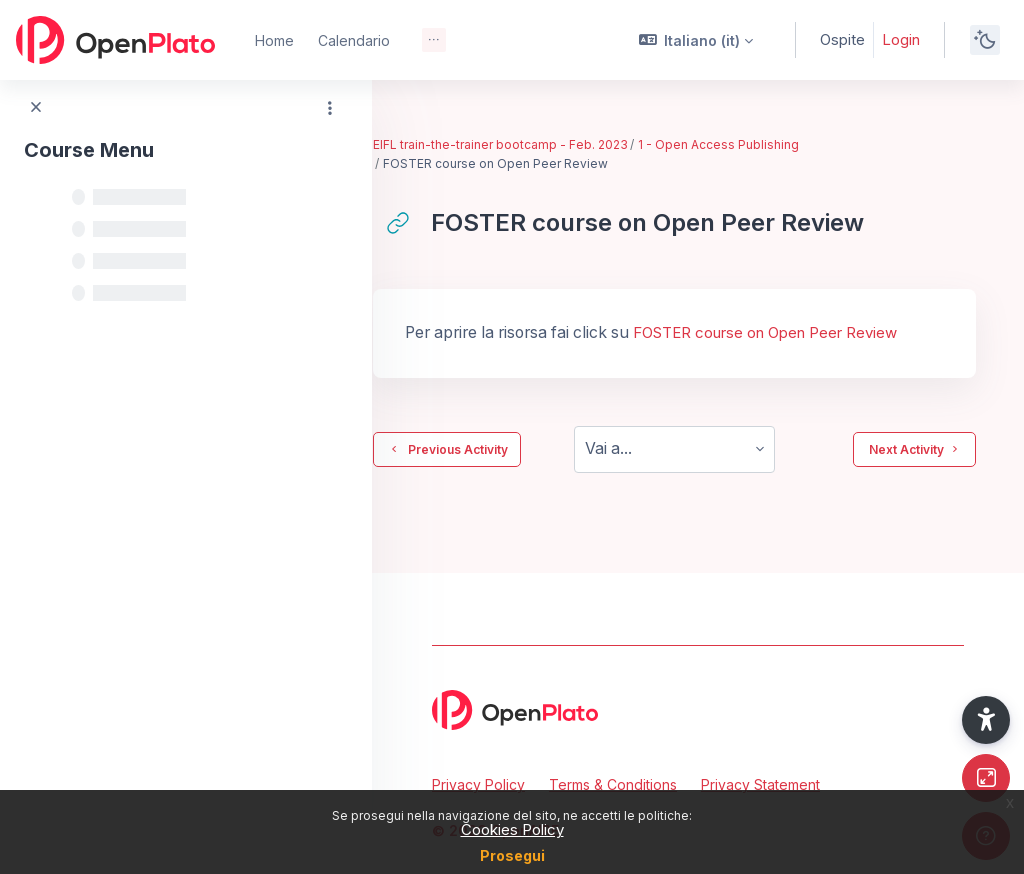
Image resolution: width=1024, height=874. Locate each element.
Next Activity (914, 449)
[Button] (986, 778)
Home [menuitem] (274, 40)
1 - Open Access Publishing (765, 144)
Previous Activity (494, 449)
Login (901, 39)
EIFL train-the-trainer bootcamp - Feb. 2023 (547, 144)
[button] (696, 40)
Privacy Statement (760, 784)
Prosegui (512, 855)
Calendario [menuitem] (354, 40)
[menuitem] (434, 40)
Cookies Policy (512, 829)
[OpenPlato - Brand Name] (115, 40)
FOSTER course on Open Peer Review (811, 332)
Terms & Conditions (613, 784)
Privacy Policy (478, 784)
